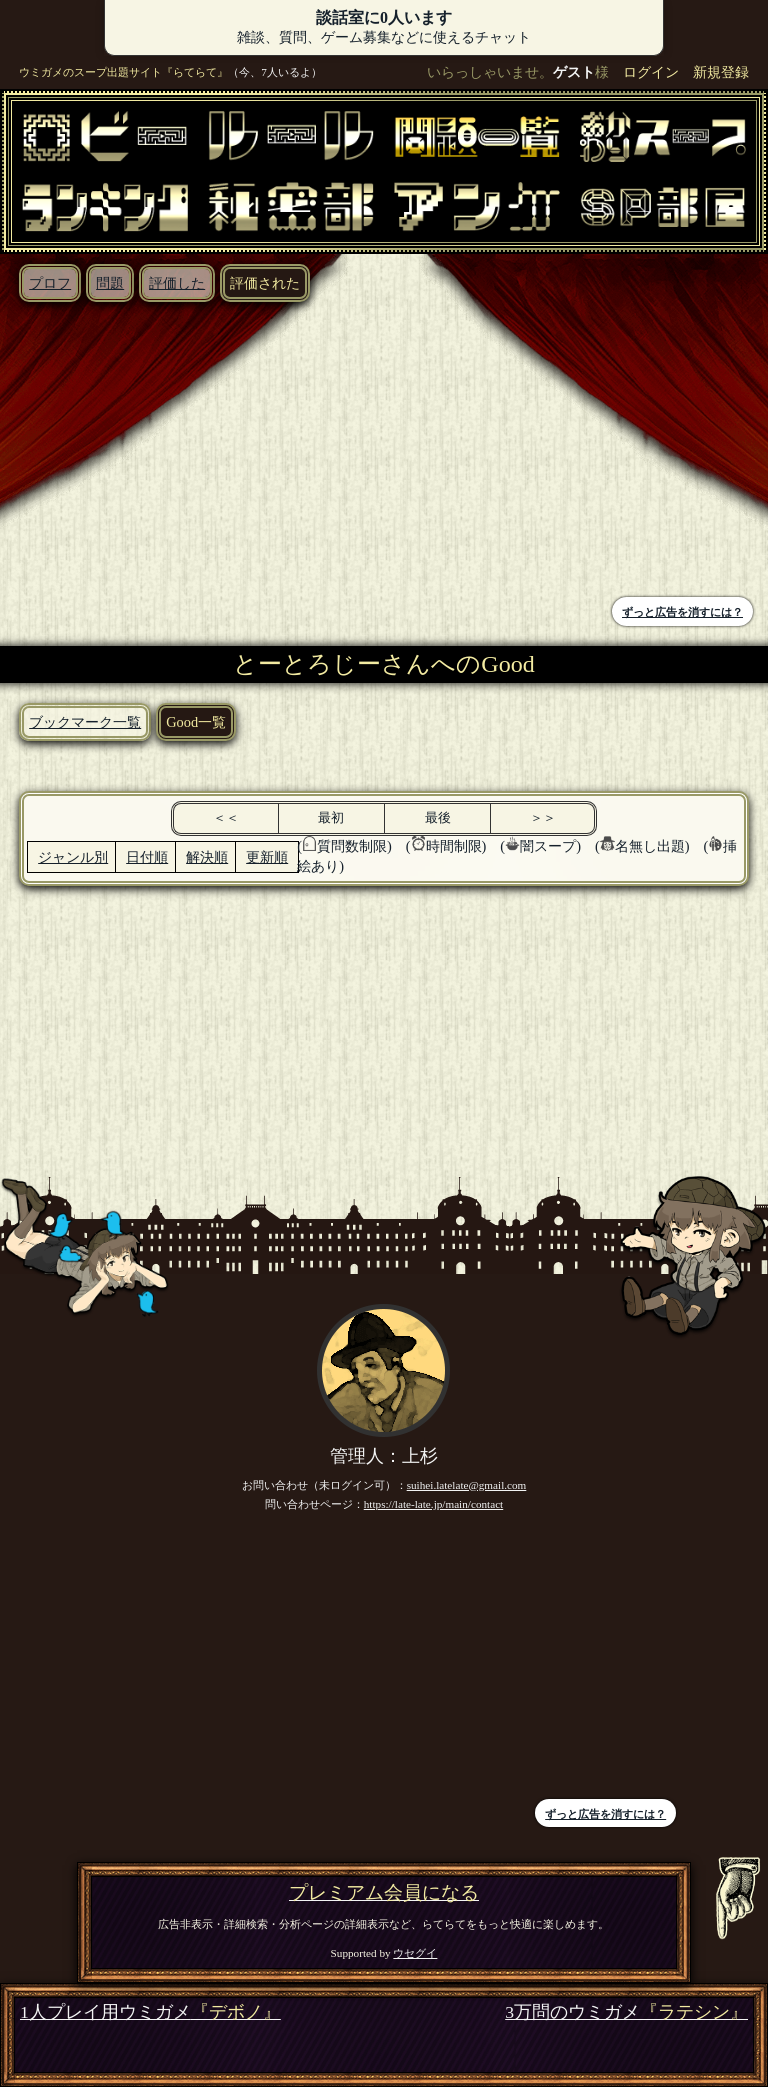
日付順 (147, 857)
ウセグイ (415, 1953)
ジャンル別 (73, 857)
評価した (177, 283)
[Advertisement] (197, 452)
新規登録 (721, 72)
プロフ (50, 283)
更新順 (267, 857)
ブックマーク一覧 (85, 722)
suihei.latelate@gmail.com (467, 1485)
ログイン (651, 72)
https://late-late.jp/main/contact (434, 1504)
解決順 (207, 857)
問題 (110, 283)
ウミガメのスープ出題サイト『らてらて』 (123, 72)
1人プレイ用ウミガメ (150, 2012)
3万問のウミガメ (626, 2012)
